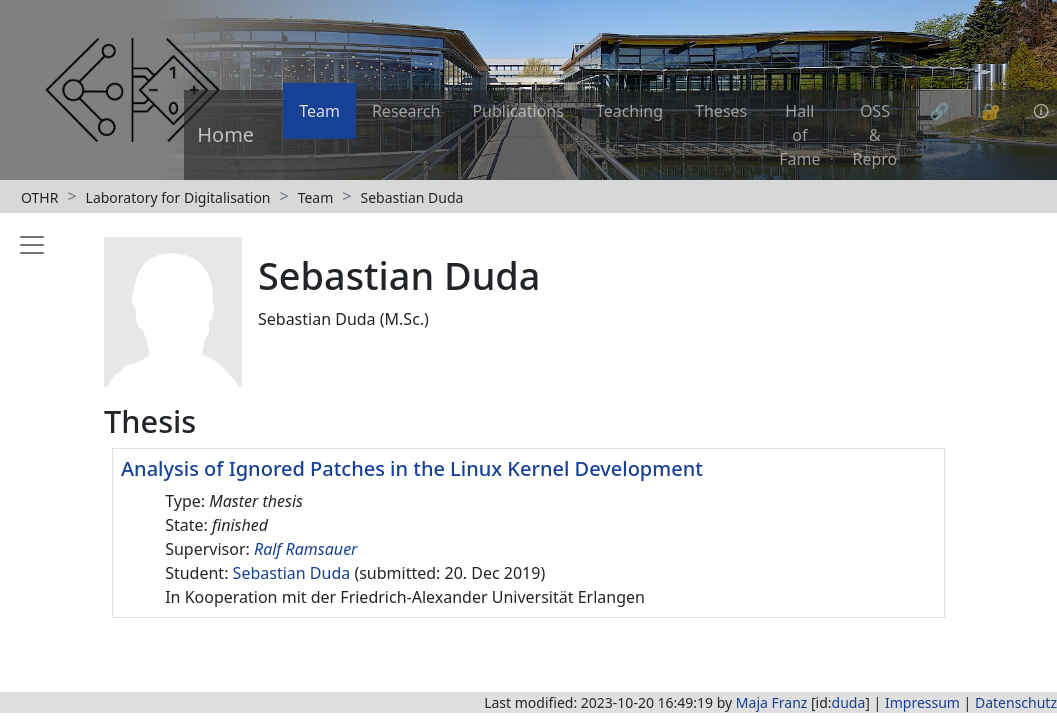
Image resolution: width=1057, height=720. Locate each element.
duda (849, 702)
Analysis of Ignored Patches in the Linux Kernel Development (412, 468)
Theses (721, 111)
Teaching (629, 111)
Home (225, 134)
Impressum (922, 702)
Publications (517, 111)
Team (319, 111)
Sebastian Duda (411, 197)
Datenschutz (1016, 702)
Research (406, 111)
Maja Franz (772, 702)
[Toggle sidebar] (28, 443)
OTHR (39, 197)
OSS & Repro (875, 135)
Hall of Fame (799, 135)
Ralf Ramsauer (306, 549)
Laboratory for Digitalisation (178, 197)
